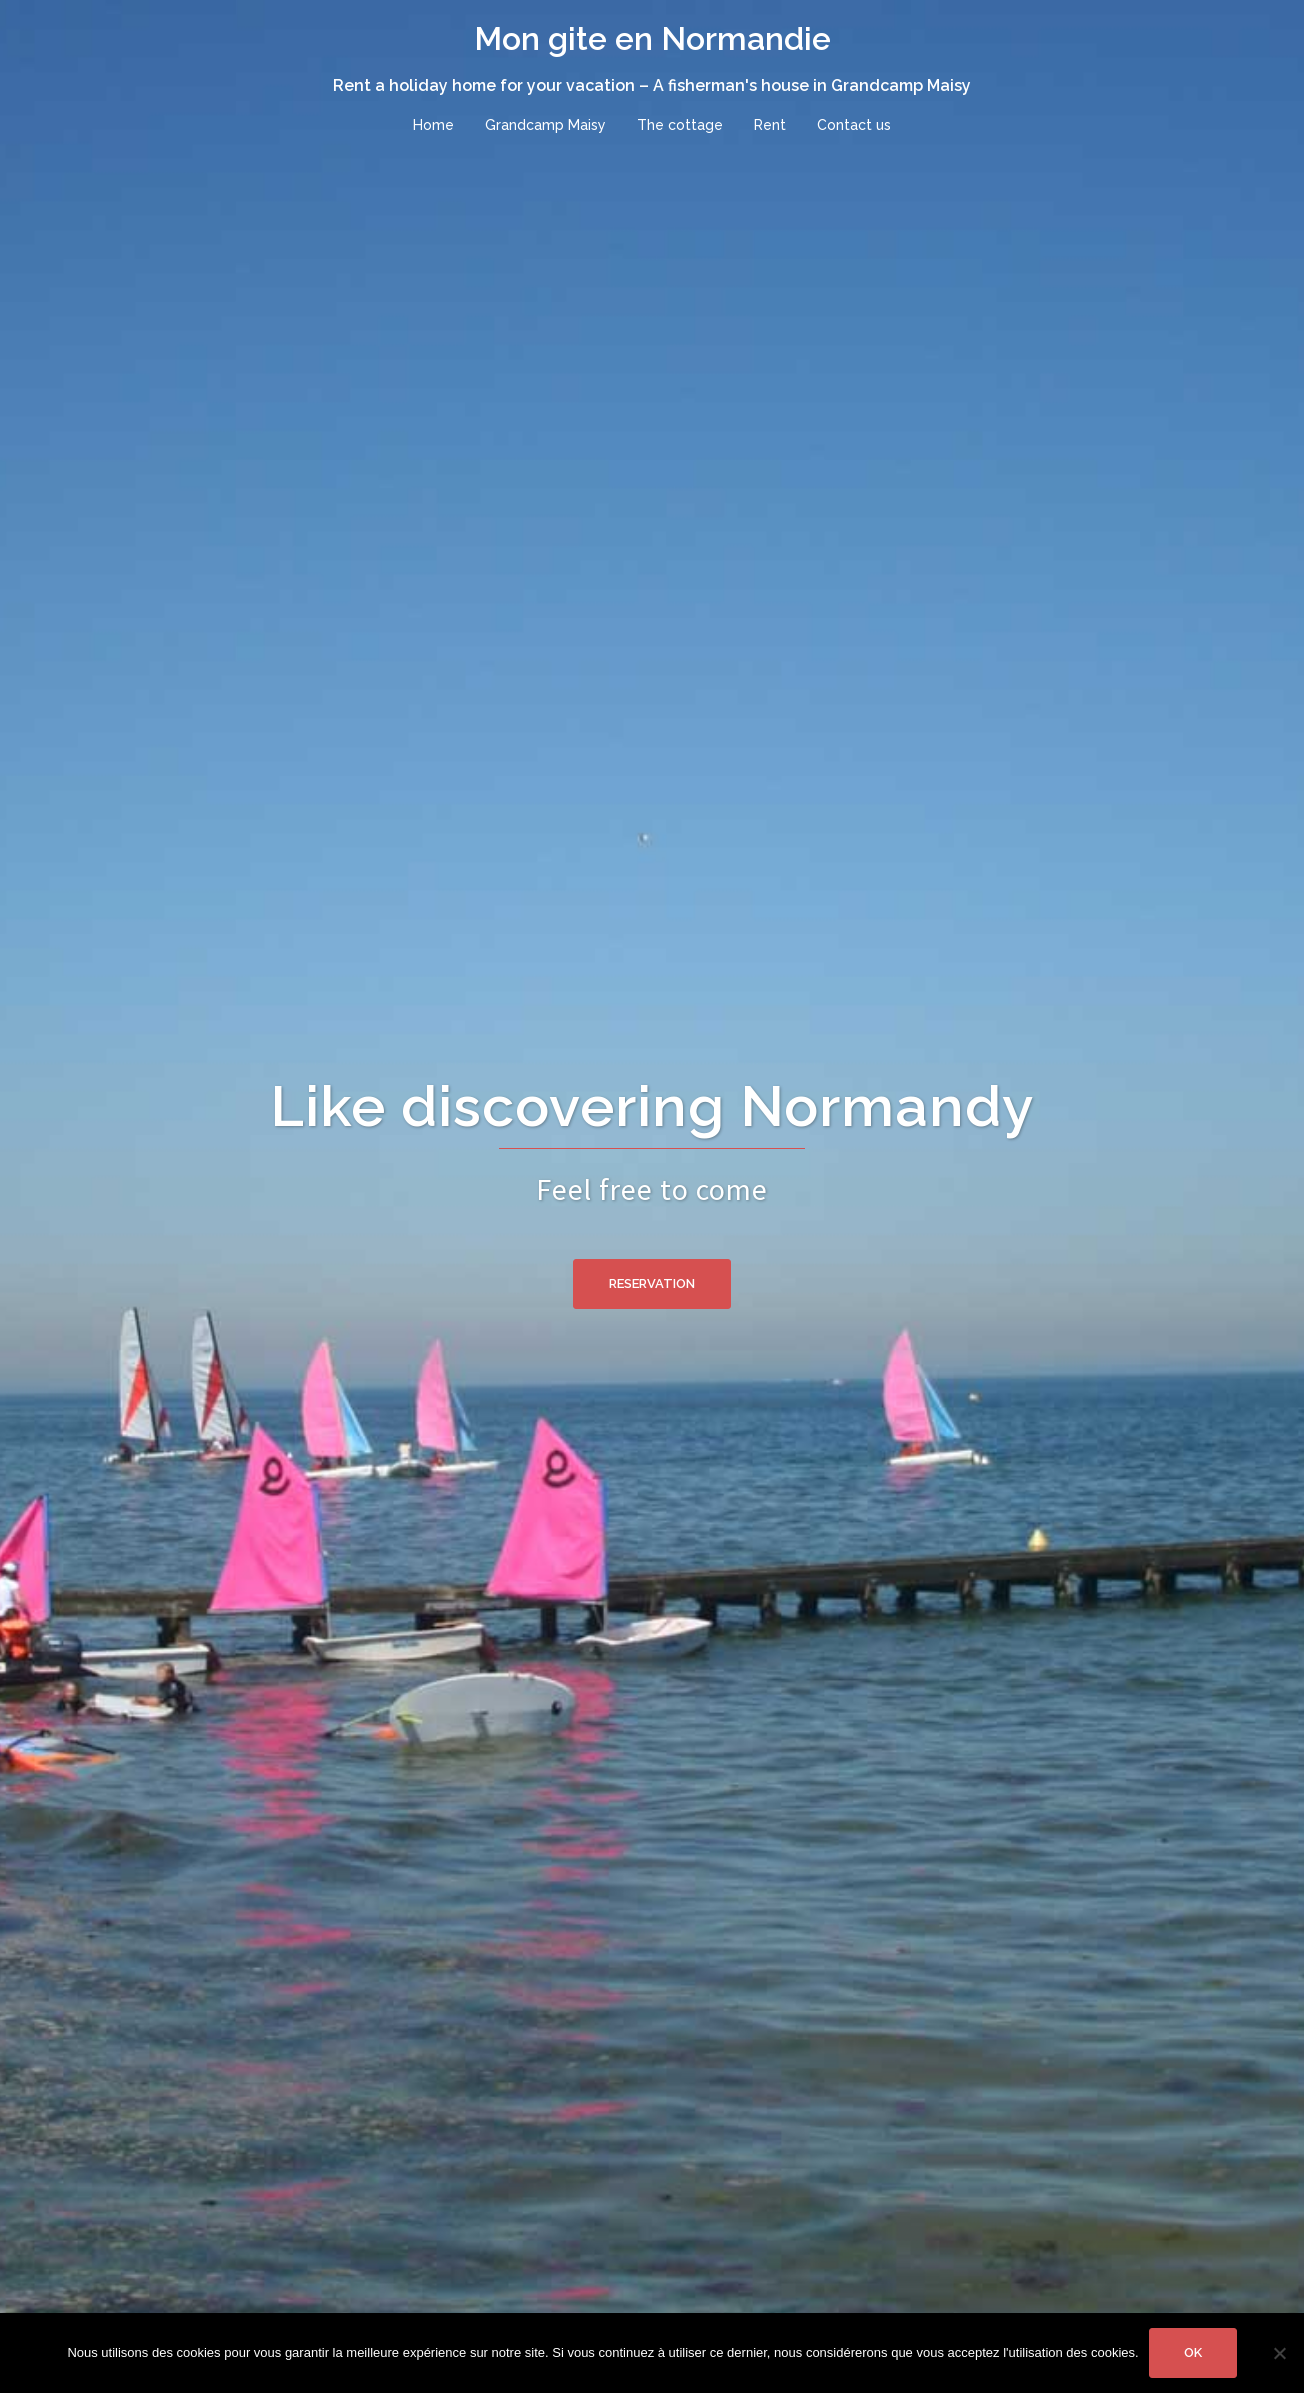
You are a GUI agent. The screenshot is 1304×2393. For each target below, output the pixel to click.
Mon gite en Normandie (652, 38)
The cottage (680, 125)
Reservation (652, 1283)
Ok (1193, 2352)
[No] (1279, 2353)
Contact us (854, 125)
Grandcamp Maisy (545, 125)
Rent (770, 125)
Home (433, 125)
